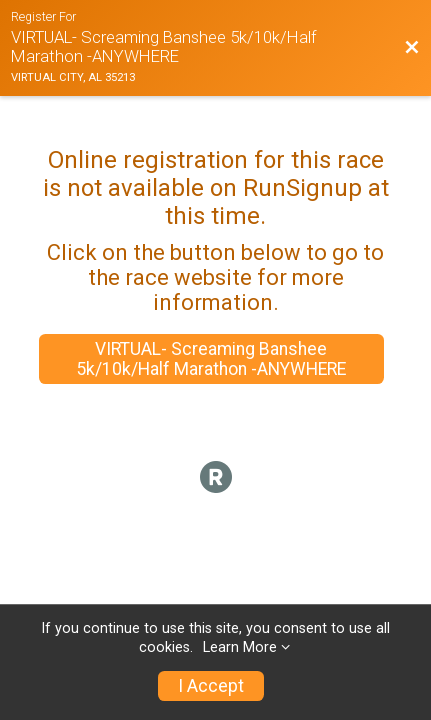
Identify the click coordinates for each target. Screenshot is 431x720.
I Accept (211, 686)
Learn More (240, 647)
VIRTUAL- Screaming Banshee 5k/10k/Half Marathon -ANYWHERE (211, 359)
